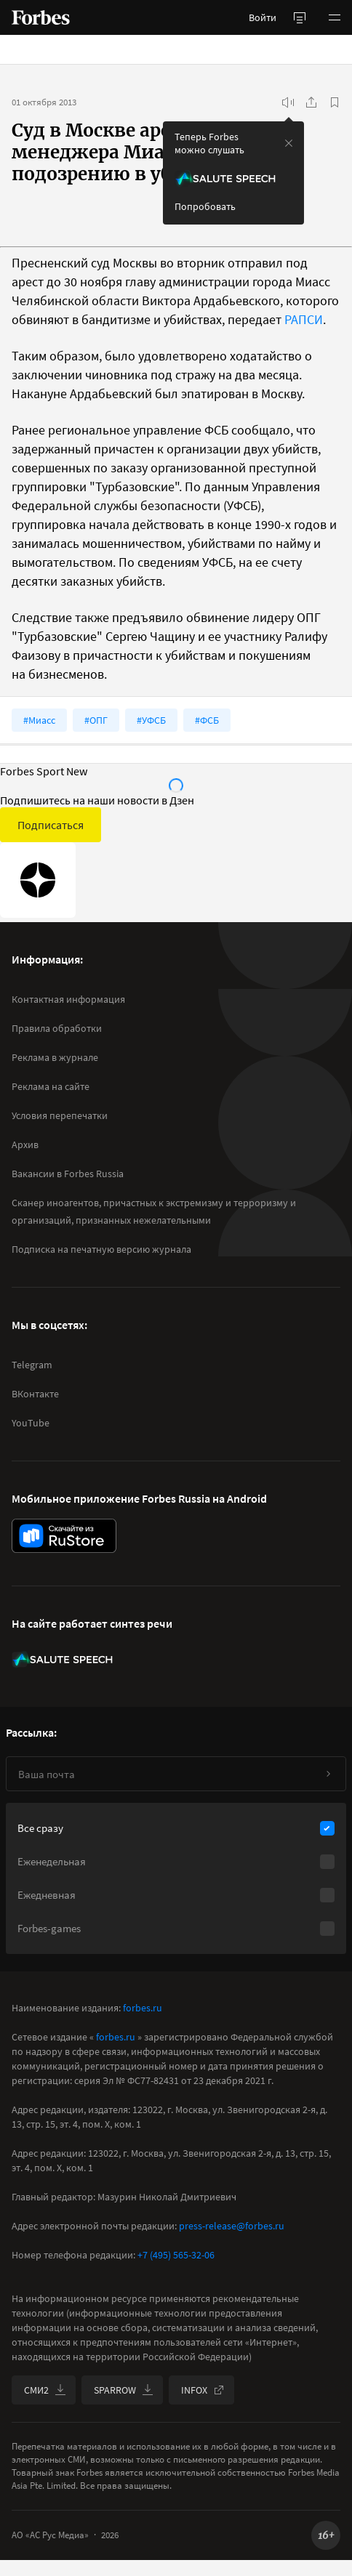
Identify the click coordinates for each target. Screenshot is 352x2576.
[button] (334, 17)
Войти (262, 17)
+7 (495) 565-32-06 (176, 2254)
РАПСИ (303, 319)
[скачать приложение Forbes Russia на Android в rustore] (64, 1536)
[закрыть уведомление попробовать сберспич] (288, 143)
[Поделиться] (311, 102)
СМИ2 (45, 2390)
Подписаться (50, 824)
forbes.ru (142, 2007)
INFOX (203, 2390)
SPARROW (123, 2390)
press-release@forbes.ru (231, 2225)
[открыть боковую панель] (299, 17)
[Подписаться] (328, 1773)
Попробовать (205, 206)
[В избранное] (334, 102)
